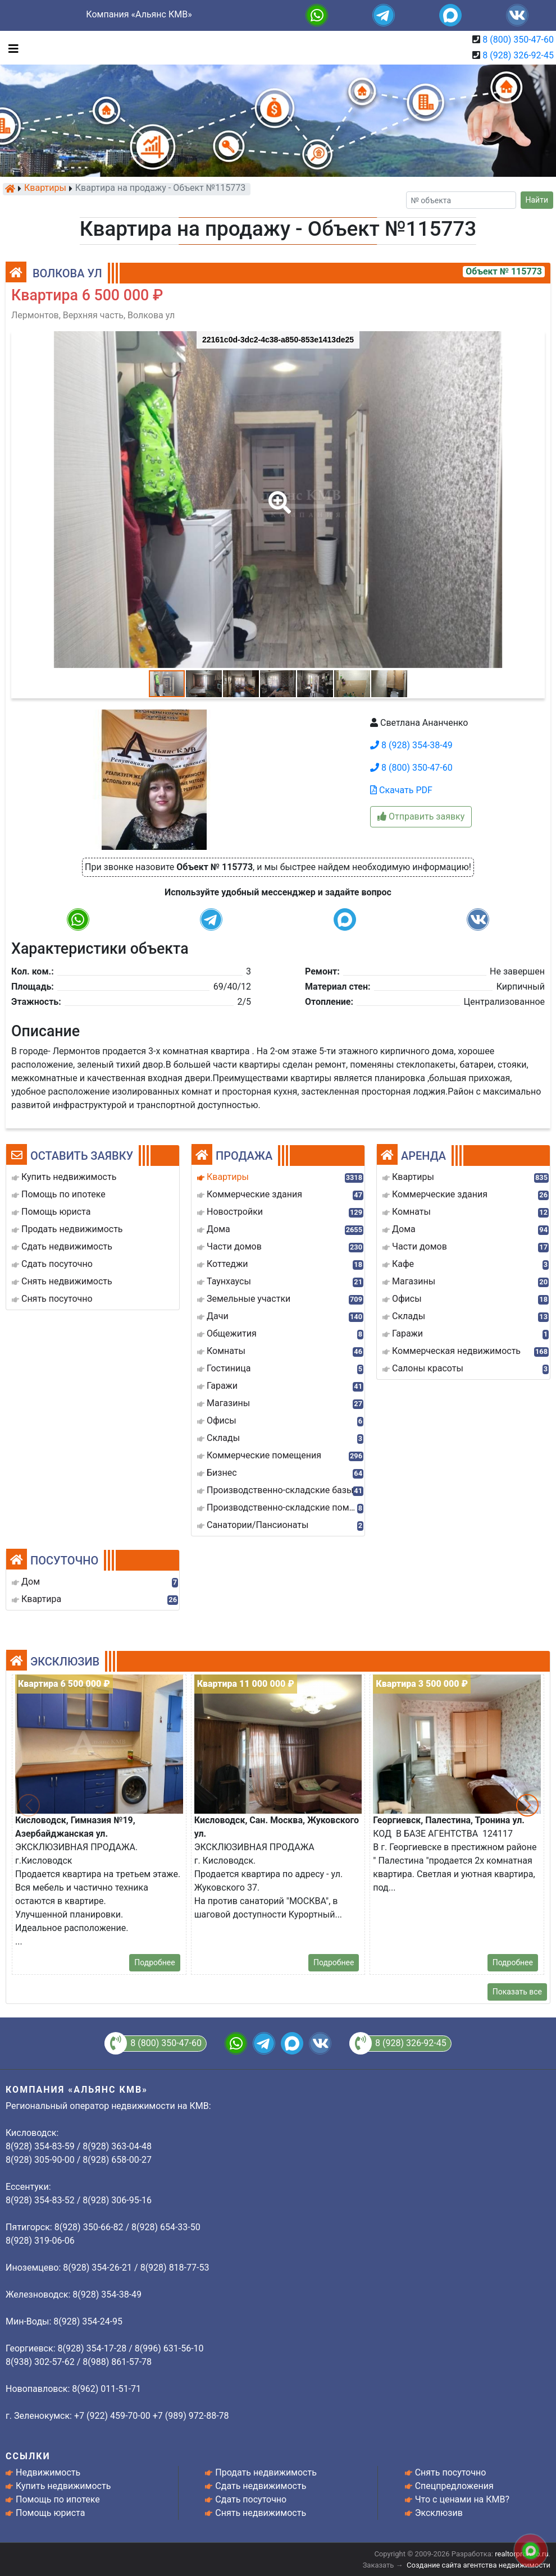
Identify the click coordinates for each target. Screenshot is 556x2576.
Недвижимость (48, 2472)
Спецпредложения (454, 2486)
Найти (537, 199)
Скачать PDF (401, 790)
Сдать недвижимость (260, 2486)
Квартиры (45, 188)
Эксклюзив (439, 2513)
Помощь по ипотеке (58, 2499)
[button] (277, 495)
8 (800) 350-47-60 (518, 39)
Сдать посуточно (250, 2499)
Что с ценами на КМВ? (462, 2499)
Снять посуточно (450, 2472)
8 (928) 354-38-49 (411, 745)
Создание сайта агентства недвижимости (478, 2565)
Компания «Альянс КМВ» (139, 14)
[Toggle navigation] (10, 47)
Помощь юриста (50, 2513)
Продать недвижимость (266, 2472)
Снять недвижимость (260, 2513)
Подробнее (154, 1962)
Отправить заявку (420, 816)
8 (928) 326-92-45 (518, 55)
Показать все (517, 1991)
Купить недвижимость (63, 2486)
